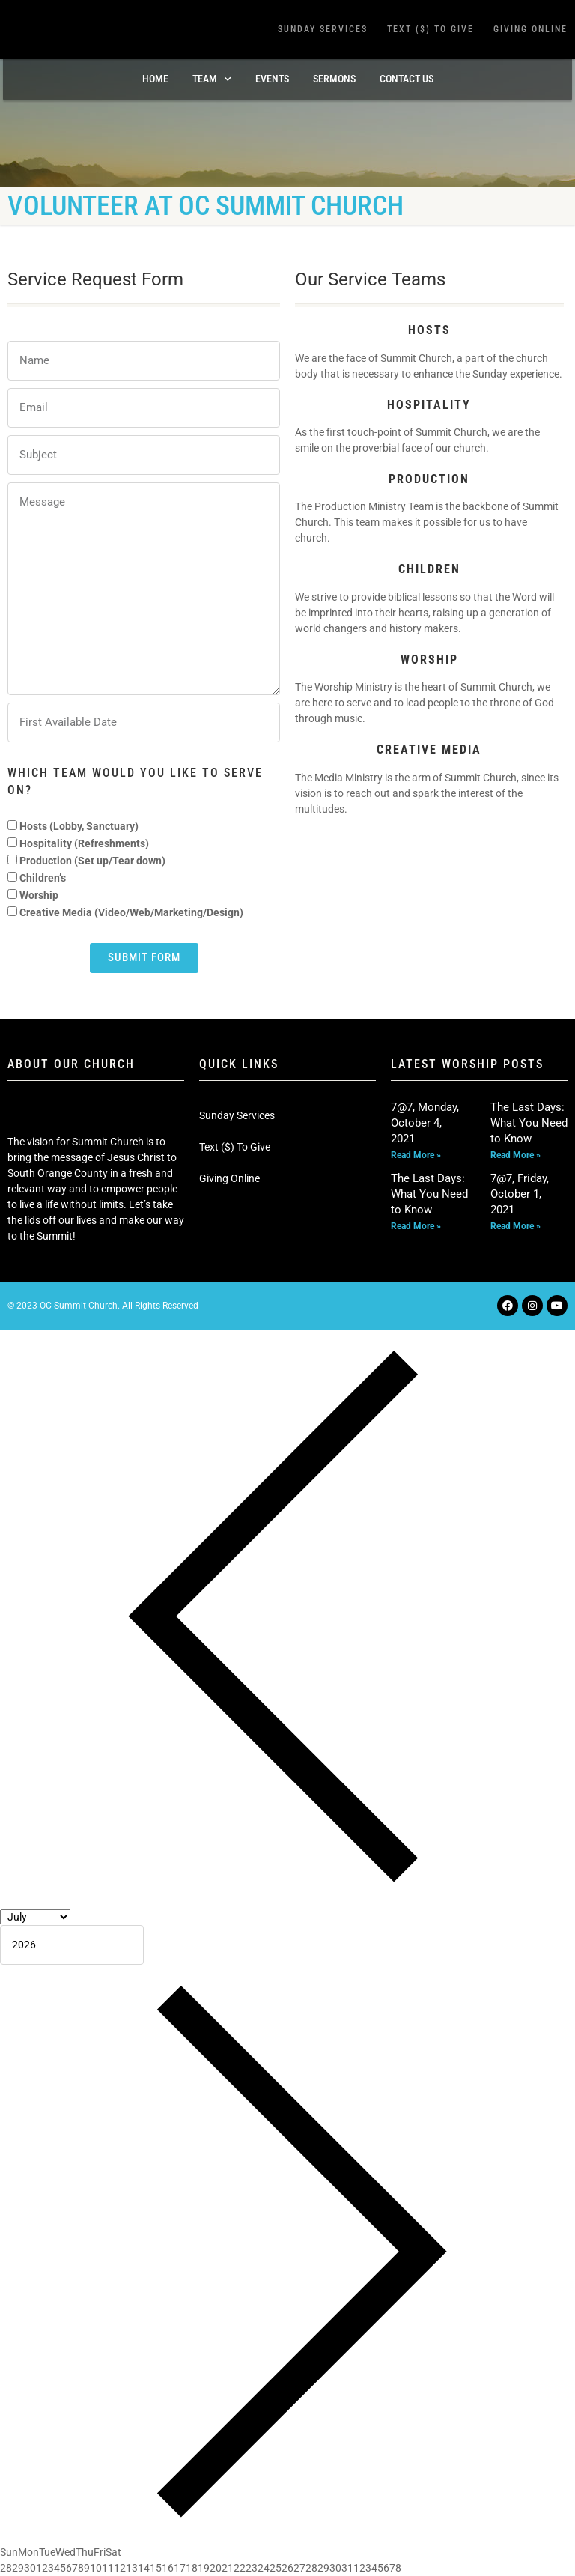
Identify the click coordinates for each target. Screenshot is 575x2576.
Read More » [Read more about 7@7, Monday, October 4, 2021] (416, 1155)
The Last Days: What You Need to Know (529, 1122)
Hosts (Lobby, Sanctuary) (79, 826)
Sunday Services (323, 29)
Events (272, 79)
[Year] (72, 1945)
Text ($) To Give (430, 29)
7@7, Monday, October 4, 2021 (425, 1122)
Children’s (42, 878)
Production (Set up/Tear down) (92, 861)
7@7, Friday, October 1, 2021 (519, 1194)
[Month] (35, 1916)
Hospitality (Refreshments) (84, 843)
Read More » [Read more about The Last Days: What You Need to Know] (515, 1155)
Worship (38, 895)
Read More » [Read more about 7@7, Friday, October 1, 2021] (515, 1226)
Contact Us (406, 79)
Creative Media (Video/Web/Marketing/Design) (131, 912)
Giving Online (530, 29)
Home (155, 79)
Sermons (334, 79)
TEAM (211, 79)
